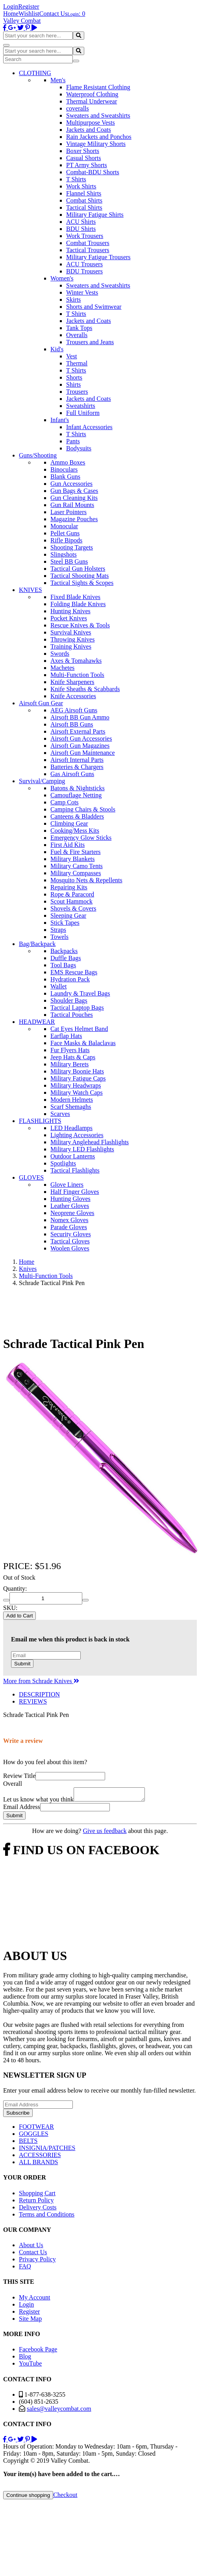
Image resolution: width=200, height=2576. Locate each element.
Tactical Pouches (71, 1014)
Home (11, 13)
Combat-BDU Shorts (92, 172)
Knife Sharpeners (72, 682)
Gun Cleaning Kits (74, 497)
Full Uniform (83, 412)
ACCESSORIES (40, 2157)
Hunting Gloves (70, 1198)
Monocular (64, 526)
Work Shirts (81, 186)
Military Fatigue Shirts (95, 214)
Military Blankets (72, 859)
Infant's (59, 420)
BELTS (28, 2143)
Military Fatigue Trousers (98, 257)
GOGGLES (33, 2136)
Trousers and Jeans (90, 342)
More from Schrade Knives (41, 1681)
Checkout (65, 2497)
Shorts (74, 377)
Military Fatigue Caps (78, 1078)
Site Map (30, 2321)
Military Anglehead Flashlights (89, 1142)
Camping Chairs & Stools (82, 809)
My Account (34, 2299)
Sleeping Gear (68, 915)
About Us (31, 2247)
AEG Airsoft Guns (73, 710)
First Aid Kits (67, 844)
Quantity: (15, 1588)
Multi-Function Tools (77, 674)
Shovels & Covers (73, 908)
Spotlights (63, 1163)
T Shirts (76, 179)
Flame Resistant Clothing (98, 87)
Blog (25, 2358)
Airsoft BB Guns (71, 724)
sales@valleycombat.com (59, 2411)
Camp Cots (64, 802)
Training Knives (70, 646)
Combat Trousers (87, 243)
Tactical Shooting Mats (79, 575)
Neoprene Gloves (72, 1213)
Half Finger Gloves (74, 1191)
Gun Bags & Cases (74, 490)
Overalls (76, 335)
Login (10, 6)
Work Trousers (84, 235)
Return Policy (36, 2202)
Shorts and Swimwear (93, 306)
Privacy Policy (37, 2261)
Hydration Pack (70, 979)
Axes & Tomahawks (76, 660)
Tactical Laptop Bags (77, 1007)
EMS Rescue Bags (73, 972)
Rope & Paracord (72, 894)
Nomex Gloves (69, 1220)
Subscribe (18, 2115)
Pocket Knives (68, 618)
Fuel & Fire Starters (75, 851)
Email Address (21, 1809)
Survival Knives (70, 632)
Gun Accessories (71, 483)
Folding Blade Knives (78, 604)
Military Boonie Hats (77, 1071)
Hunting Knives (70, 611)
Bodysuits (78, 448)
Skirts (73, 299)
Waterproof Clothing (92, 94)
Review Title (19, 1775)
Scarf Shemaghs (70, 1106)
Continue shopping (28, 2497)
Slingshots (63, 554)
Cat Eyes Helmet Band (79, 1028)
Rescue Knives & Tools (80, 625)
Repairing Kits (68, 887)
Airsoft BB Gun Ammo (79, 717)
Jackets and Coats (88, 129)
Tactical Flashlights (75, 1170)
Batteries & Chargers (77, 766)
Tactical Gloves (70, 1241)
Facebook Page (38, 2351)
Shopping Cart (37, 2195)
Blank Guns (65, 476)
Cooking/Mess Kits (74, 830)
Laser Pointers (68, 512)
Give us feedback (104, 1833)
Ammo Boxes (67, 462)
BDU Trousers (84, 271)
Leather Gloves (69, 1205)
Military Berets (69, 1064)
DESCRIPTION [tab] (39, 1694)
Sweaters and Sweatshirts (98, 115)
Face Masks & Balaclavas (83, 1043)
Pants (73, 441)
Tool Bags (63, 965)
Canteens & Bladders (77, 816)
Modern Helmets (71, 1099)
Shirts (73, 384)
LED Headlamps (71, 1128)
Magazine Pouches (74, 519)
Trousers (77, 391)
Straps (58, 929)
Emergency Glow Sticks (80, 837)
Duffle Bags (65, 958)
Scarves (60, 1113)
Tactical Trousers (87, 250)
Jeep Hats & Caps (72, 1057)
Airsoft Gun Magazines (79, 745)
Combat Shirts (84, 200)
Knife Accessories (73, 696)
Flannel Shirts (83, 193)
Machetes (62, 667)
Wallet (58, 986)
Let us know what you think (38, 1801)
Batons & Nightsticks (77, 788)
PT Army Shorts (86, 165)
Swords (59, 653)
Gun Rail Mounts (72, 505)
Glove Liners (66, 1184)
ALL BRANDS (38, 2164)
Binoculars (64, 469)
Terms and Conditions (46, 2216)
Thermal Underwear (91, 101)
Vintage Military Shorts (96, 143)
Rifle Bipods (66, 540)
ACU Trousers (84, 264)
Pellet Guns (65, 533)
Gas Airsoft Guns (72, 774)
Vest (71, 356)
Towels (59, 936)
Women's (61, 278)
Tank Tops (79, 328)
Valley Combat (22, 20)
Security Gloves (70, 1234)
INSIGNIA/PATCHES (47, 2150)
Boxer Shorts (82, 151)
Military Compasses (75, 873)
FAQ (25, 2268)
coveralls (77, 108)
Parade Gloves (68, 1227)
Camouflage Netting (76, 795)
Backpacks (64, 951)
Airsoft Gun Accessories (81, 738)
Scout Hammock (71, 901)
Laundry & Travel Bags (80, 993)
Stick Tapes (65, 922)
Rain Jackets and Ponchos (98, 136)
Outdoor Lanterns (72, 1156)
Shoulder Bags (68, 1000)
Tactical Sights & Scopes (81, 582)
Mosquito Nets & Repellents (86, 880)
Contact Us (53, 13)
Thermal (76, 363)
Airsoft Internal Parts (77, 759)
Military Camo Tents (76, 866)
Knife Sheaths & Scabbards (85, 689)
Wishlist (29, 13)
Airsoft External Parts (78, 731)
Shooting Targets (71, 547)
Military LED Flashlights (82, 1149)
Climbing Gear (69, 823)
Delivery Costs (38, 2209)
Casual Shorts (83, 158)
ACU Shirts (81, 221)
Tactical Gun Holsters (77, 568)
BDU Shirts (81, 228)
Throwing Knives (72, 639)
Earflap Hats (66, 1036)
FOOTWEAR (36, 2129)
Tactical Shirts (84, 207)
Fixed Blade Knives (75, 597)
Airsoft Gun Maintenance (82, 752)
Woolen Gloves (69, 1248)
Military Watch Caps (76, 1092)
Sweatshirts (80, 405)
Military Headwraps (75, 1085)
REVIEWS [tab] (33, 1701)
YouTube (30, 2365)
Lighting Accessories (77, 1135)
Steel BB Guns (69, 561)
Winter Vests (82, 292)
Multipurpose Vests (90, 122)
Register (28, 6)
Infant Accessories (89, 427)
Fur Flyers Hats (70, 1050)
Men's (57, 80)
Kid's (56, 349)
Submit (22, 1664)
